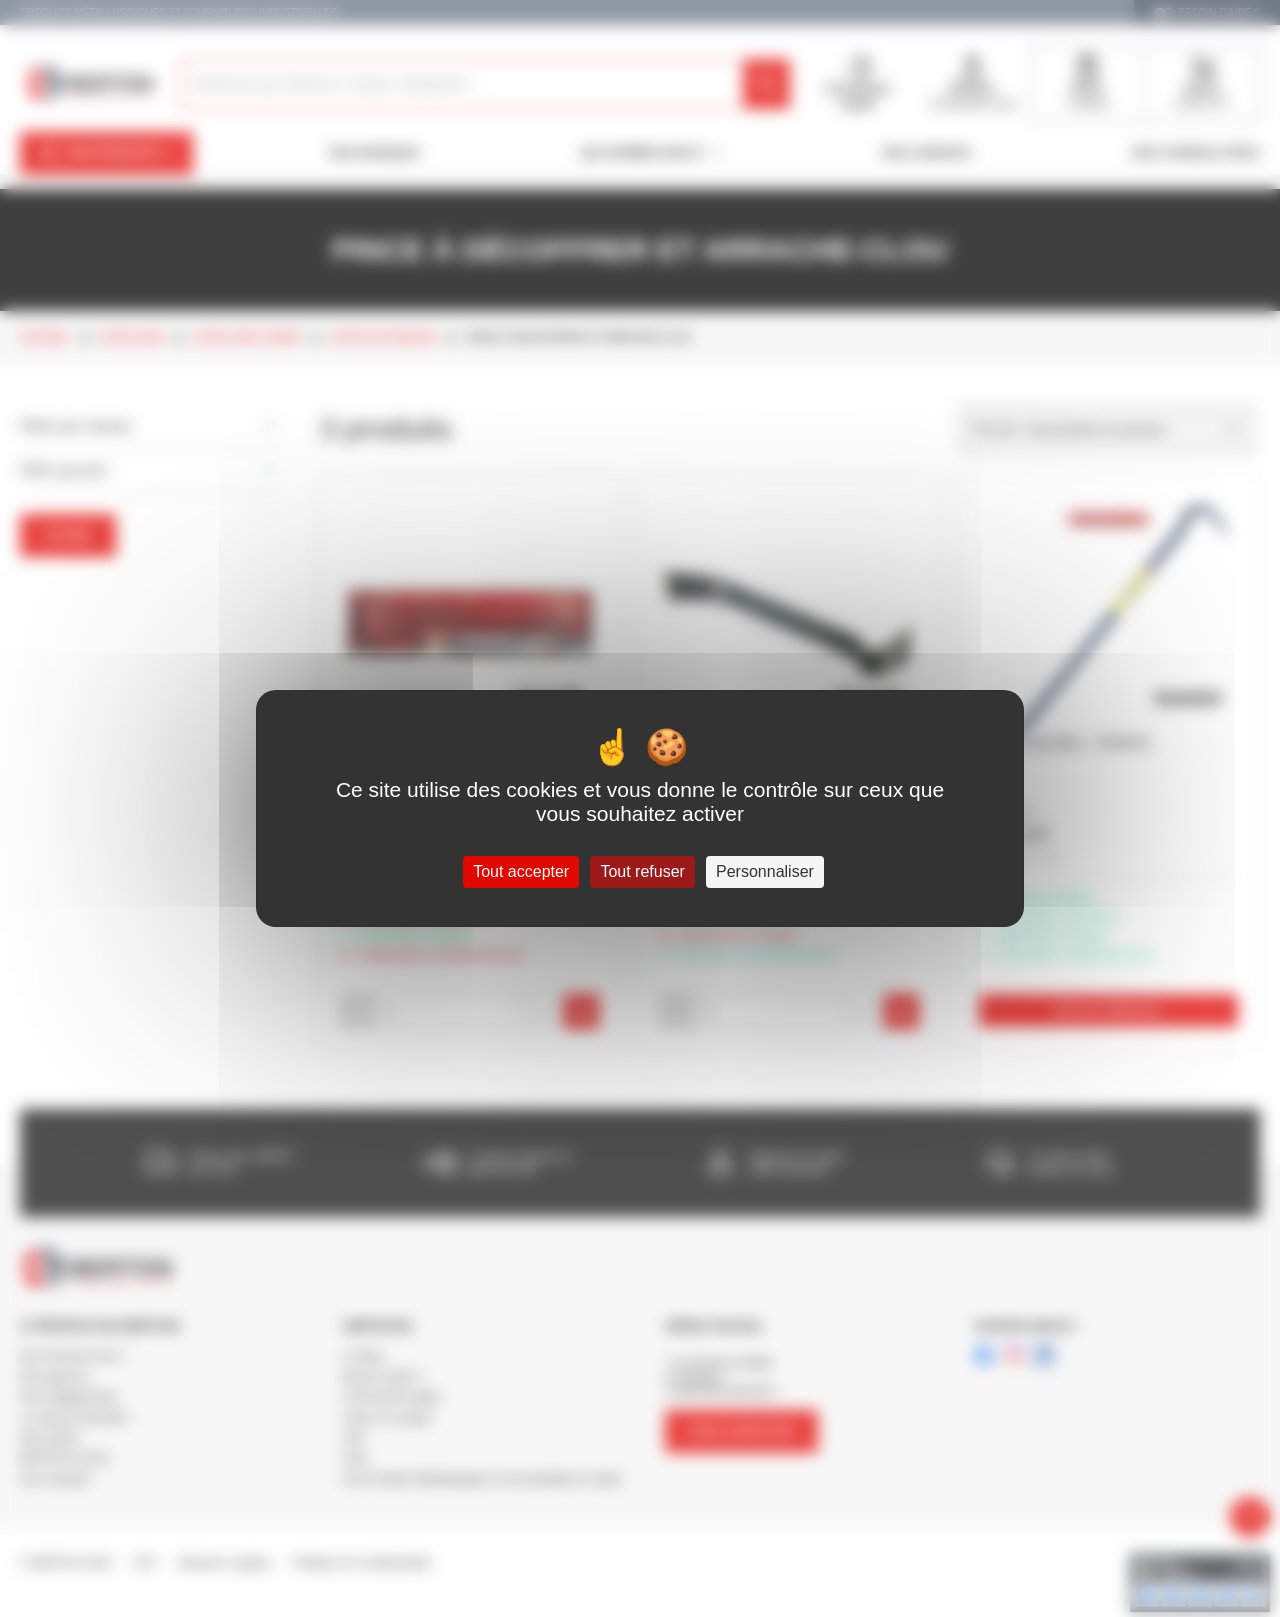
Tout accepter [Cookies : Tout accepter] (521, 871)
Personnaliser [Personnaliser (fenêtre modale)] (765, 871)
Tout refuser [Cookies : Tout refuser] (642, 871)
